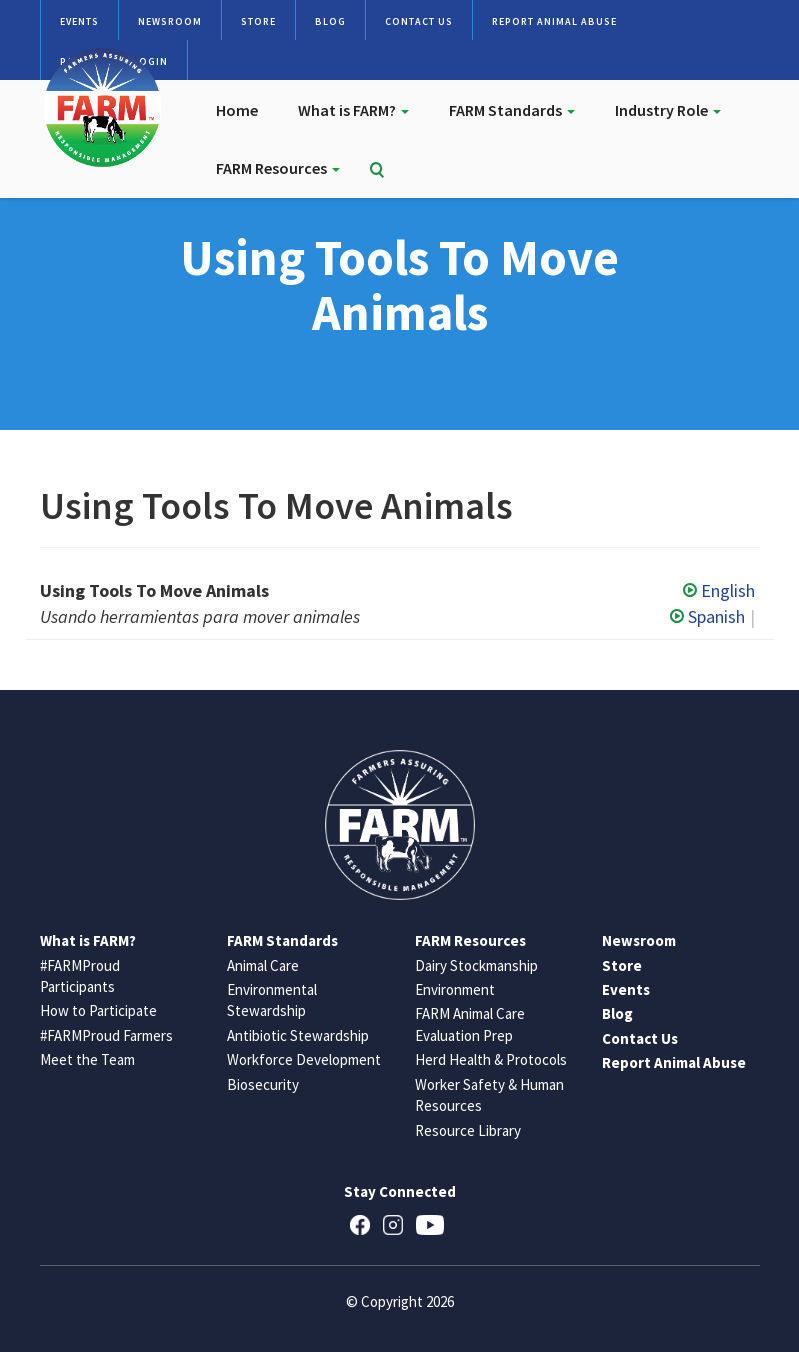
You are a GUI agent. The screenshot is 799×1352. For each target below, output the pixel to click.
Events (79, 21)
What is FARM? (353, 110)
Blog (330, 21)
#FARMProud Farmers (106, 1035)
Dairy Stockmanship (476, 965)
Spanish (707, 616)
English (719, 590)
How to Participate (98, 1010)
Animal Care (263, 965)
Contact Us (419, 21)
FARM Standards (512, 110)
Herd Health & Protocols (491, 1059)
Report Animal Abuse (554, 21)
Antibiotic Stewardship (298, 1035)
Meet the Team (87, 1059)
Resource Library (468, 1130)
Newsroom (170, 21)
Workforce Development (304, 1059)
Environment (455, 989)
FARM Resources (278, 168)
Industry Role (668, 110)
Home (237, 110)
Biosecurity (263, 1084)
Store (258, 21)
